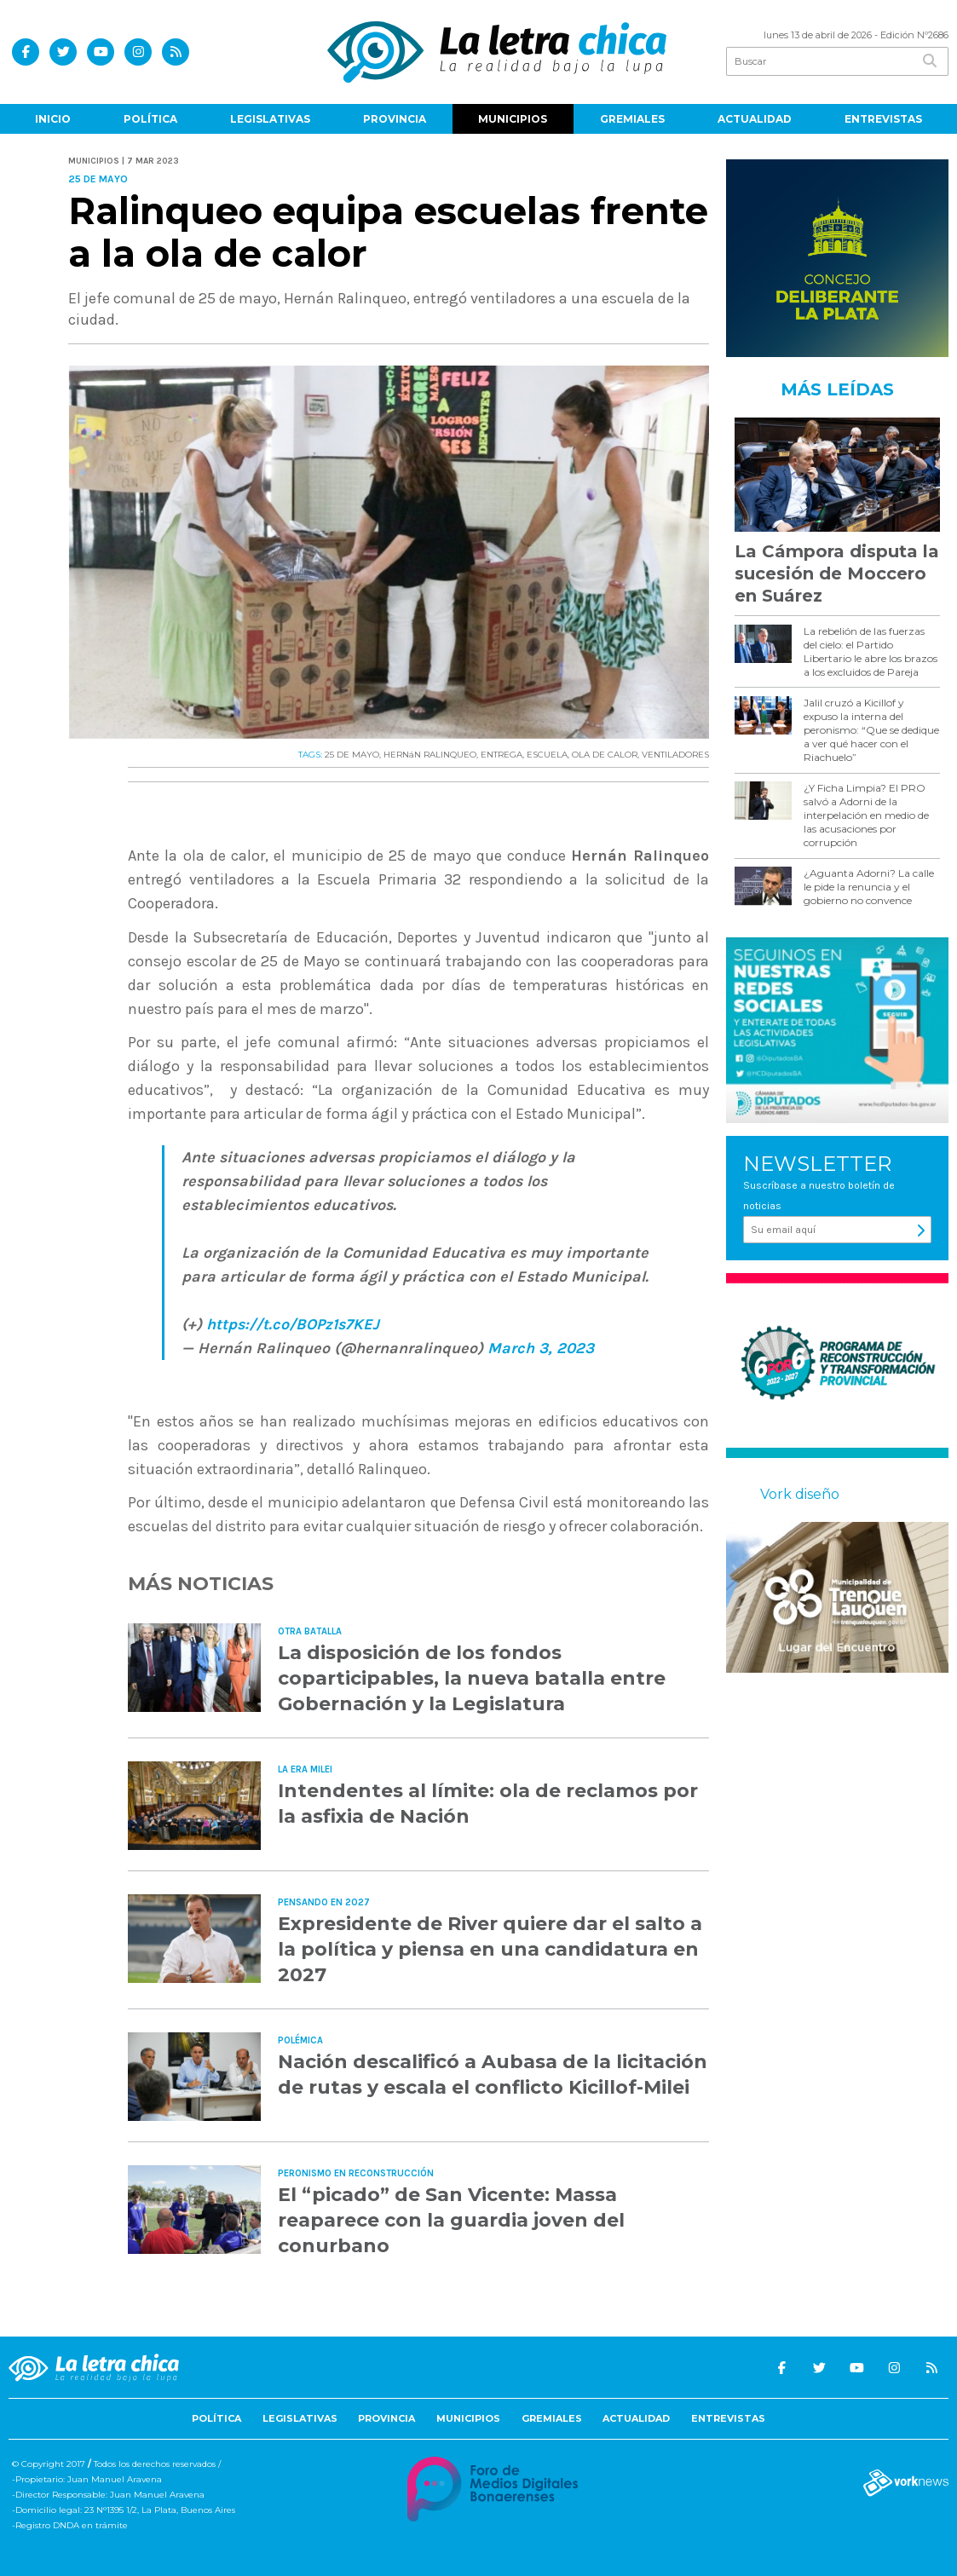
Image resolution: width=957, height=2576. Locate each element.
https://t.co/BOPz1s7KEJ (292, 1324)
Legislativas (270, 118)
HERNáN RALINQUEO (429, 754)
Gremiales (632, 118)
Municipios (512, 118)
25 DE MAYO (352, 754)
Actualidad (755, 118)
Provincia (394, 118)
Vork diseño (799, 1494)
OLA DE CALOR (604, 754)
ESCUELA (547, 754)
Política (150, 118)
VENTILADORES (675, 754)
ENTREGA (501, 754)
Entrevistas (883, 118)
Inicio (53, 118)
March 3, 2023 (540, 1348)
